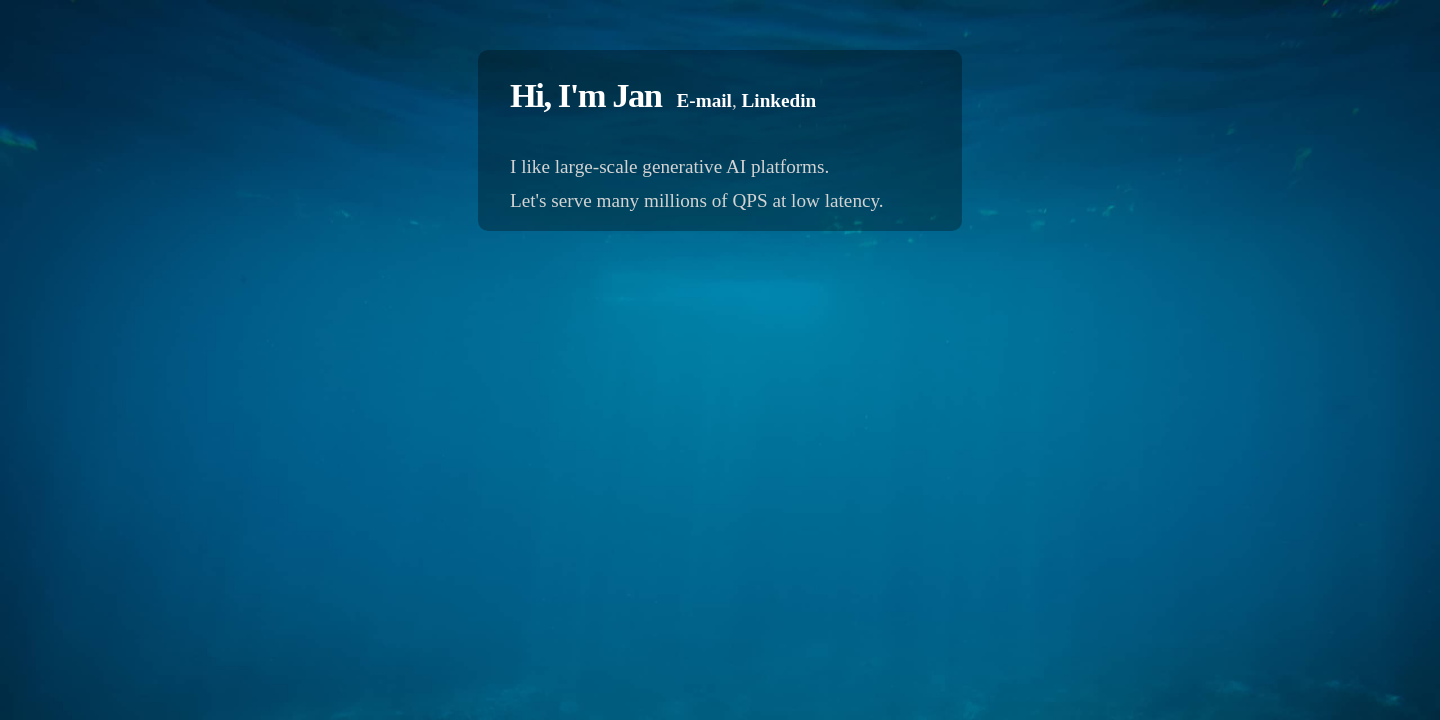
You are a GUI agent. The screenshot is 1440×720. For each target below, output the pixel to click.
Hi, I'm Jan (585, 95)
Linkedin (779, 100)
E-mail (703, 100)
